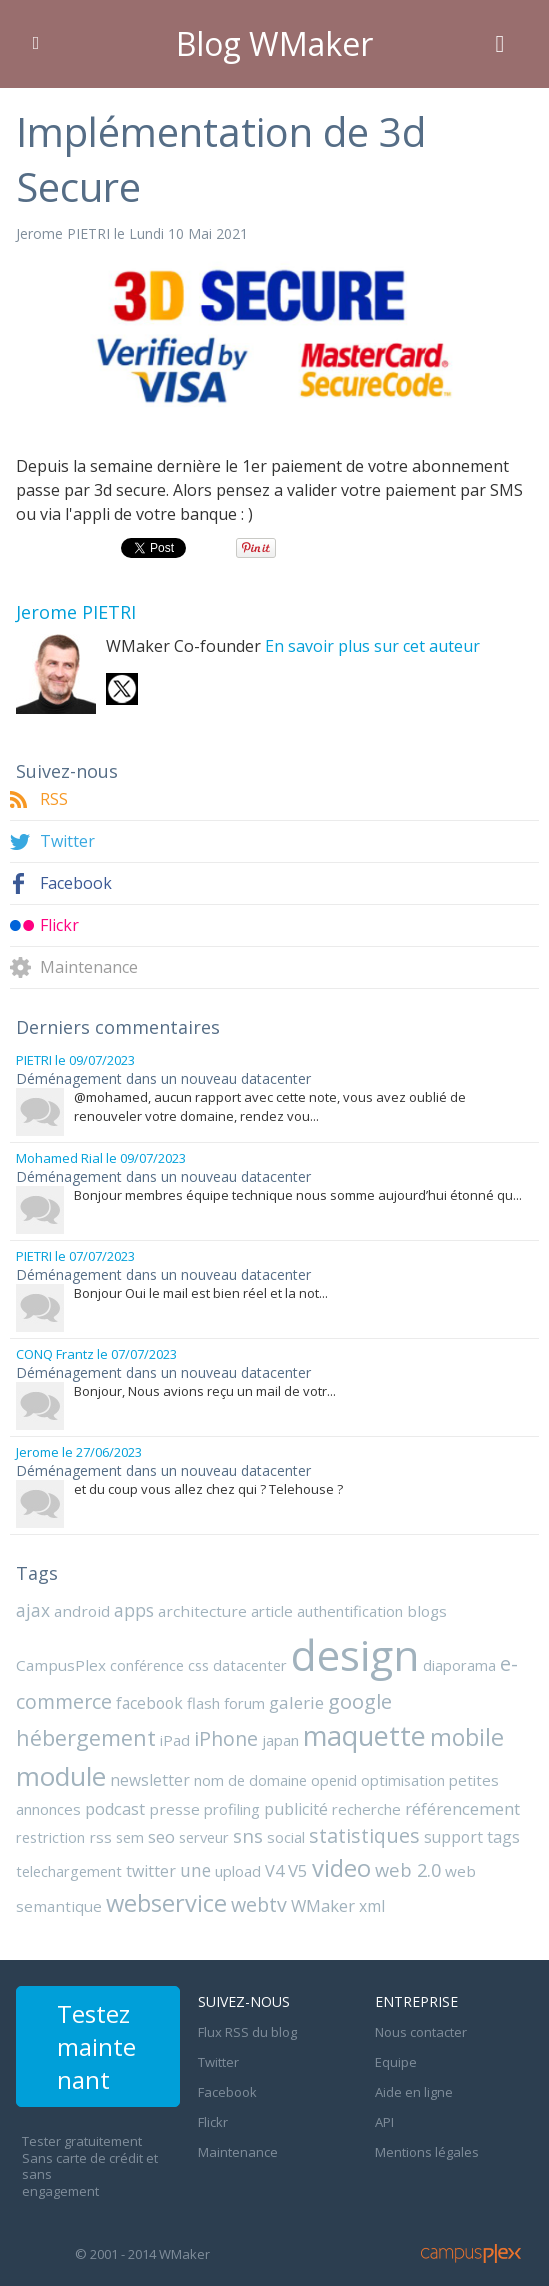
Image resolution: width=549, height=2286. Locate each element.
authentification (350, 1611)
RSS (54, 799)
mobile (467, 1737)
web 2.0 (408, 1869)
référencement (462, 1808)
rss (100, 1837)
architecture (202, 1611)
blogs (427, 1611)
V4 (274, 1871)
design (355, 1654)
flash (203, 1703)
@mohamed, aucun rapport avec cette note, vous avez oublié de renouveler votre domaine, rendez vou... (270, 1107)
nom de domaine (250, 1780)
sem (130, 1837)
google (360, 1701)
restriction (50, 1837)
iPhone (226, 1738)
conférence (147, 1665)
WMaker (323, 1905)
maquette (364, 1735)
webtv (259, 1904)
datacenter (250, 1665)
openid (334, 1780)
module (61, 1776)
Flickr (59, 925)
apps (134, 1610)
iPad (175, 1740)
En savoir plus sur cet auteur (372, 646)
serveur (204, 1837)
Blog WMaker (274, 43)
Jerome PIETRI (63, 233)
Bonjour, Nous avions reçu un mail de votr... (205, 1391)
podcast (115, 1809)
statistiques (364, 1835)
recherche (366, 1809)
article (272, 1611)
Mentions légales (427, 2152)
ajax (33, 1610)
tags (503, 1837)
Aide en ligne (414, 2092)
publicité (296, 1809)
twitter (151, 1871)
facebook (149, 1703)
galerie (296, 1702)
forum (244, 1703)
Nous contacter (421, 2032)
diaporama (459, 1665)
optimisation (403, 1780)
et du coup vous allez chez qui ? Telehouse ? (208, 1489)
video (341, 1868)
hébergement (86, 1737)
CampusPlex (61, 1665)
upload (238, 1871)
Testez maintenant (96, 2046)
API (384, 2122)
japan (280, 1740)
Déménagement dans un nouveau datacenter (163, 1078)
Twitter (67, 841)
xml (372, 1906)
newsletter (150, 1780)
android (82, 1611)
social (286, 1837)
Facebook (76, 883)
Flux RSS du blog (247, 2032)
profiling (232, 1809)
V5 (298, 1870)
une (195, 1870)
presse (174, 1809)
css (198, 1665)
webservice (166, 1903)
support (453, 1837)
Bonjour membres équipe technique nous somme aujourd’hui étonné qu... (298, 1195)
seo (161, 1836)
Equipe (396, 2062)
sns (248, 1835)
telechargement (69, 1871)
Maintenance (89, 967)
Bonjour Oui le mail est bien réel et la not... (201, 1293)
